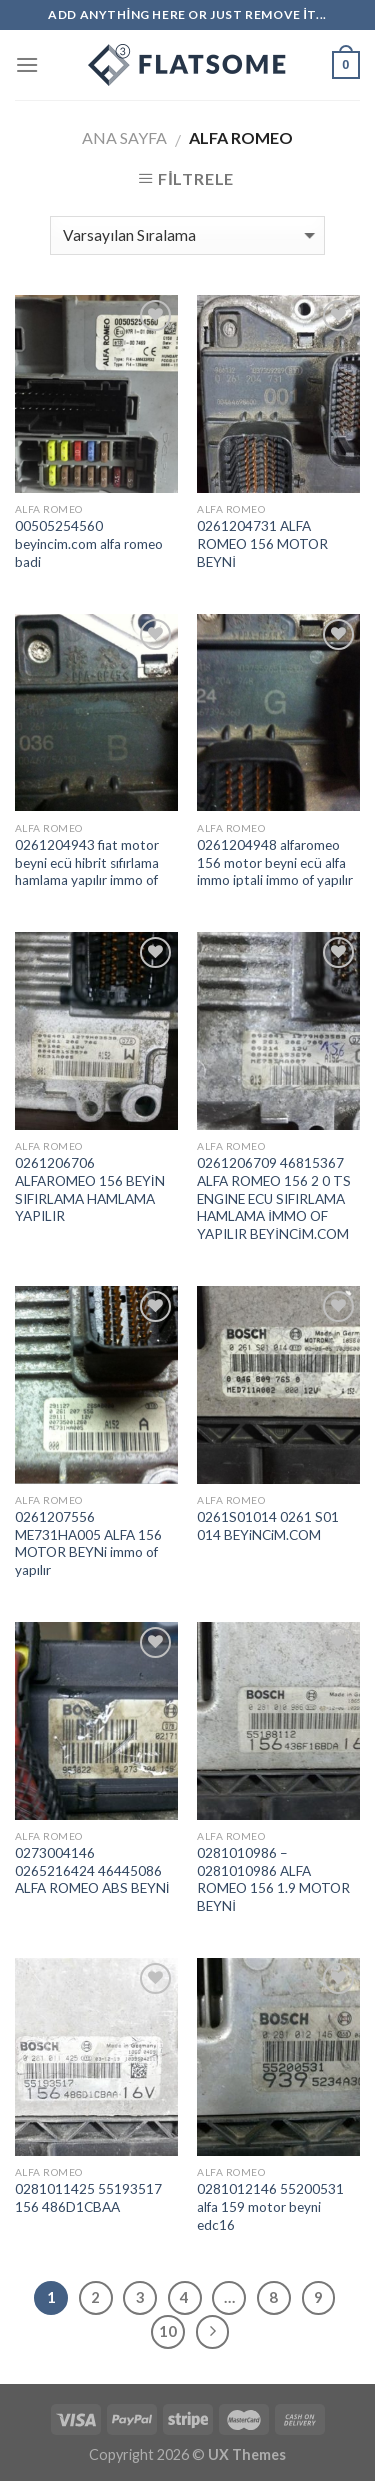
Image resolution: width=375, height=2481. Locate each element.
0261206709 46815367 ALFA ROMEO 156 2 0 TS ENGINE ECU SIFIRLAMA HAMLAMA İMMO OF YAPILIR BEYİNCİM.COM (274, 1198)
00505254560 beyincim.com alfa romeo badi (89, 543)
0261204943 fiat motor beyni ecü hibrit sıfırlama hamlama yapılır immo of (87, 862)
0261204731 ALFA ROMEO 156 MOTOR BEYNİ (262, 543)
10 (168, 2331)
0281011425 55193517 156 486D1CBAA (88, 2198)
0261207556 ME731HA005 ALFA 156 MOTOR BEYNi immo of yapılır (88, 1543)
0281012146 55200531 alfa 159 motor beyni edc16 (270, 2206)
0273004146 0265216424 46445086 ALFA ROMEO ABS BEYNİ (92, 1870)
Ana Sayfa (124, 137)
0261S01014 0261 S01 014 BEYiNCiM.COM (268, 1526)
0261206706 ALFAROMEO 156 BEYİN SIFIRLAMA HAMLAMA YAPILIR (90, 1189)
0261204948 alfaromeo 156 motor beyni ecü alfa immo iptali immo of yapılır (275, 862)
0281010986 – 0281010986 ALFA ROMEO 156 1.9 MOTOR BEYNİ (273, 1879)
